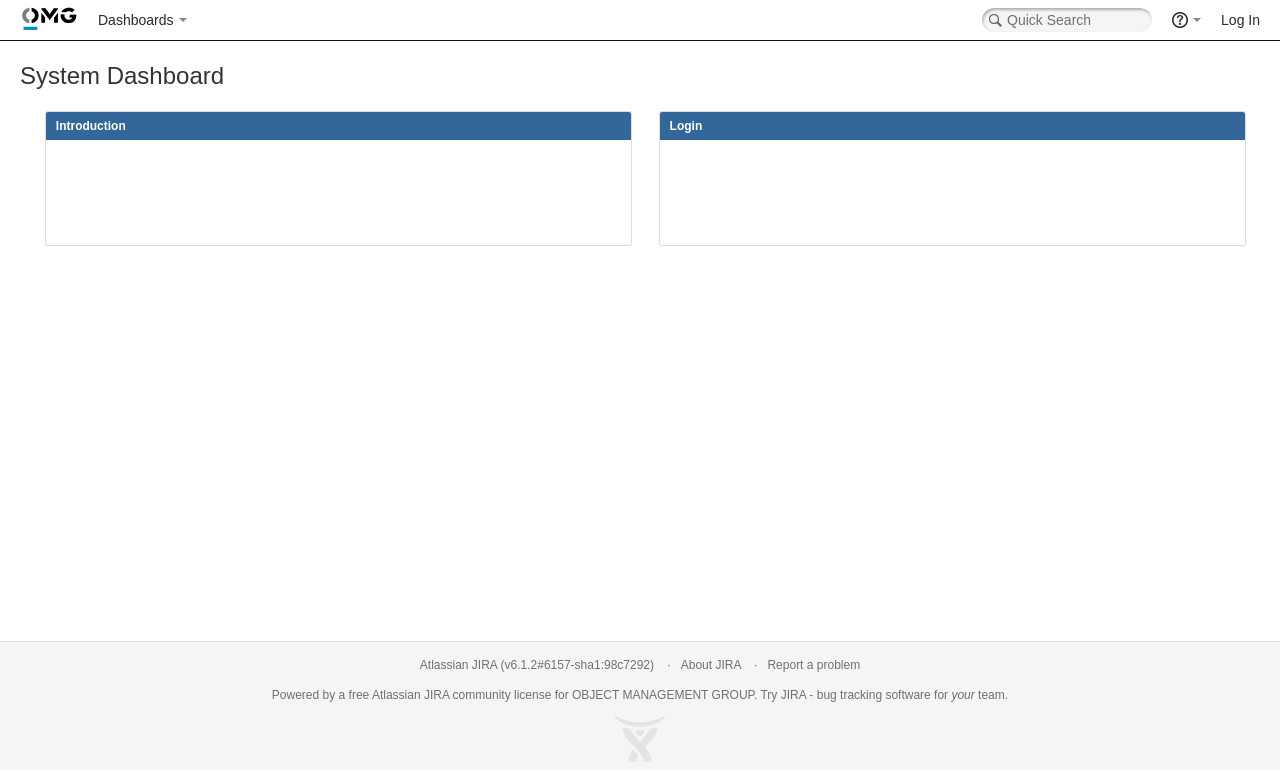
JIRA (436, 695)
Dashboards (136, 20)
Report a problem (813, 665)
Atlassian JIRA (458, 665)
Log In (1240, 20)
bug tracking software (874, 695)
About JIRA (711, 665)
